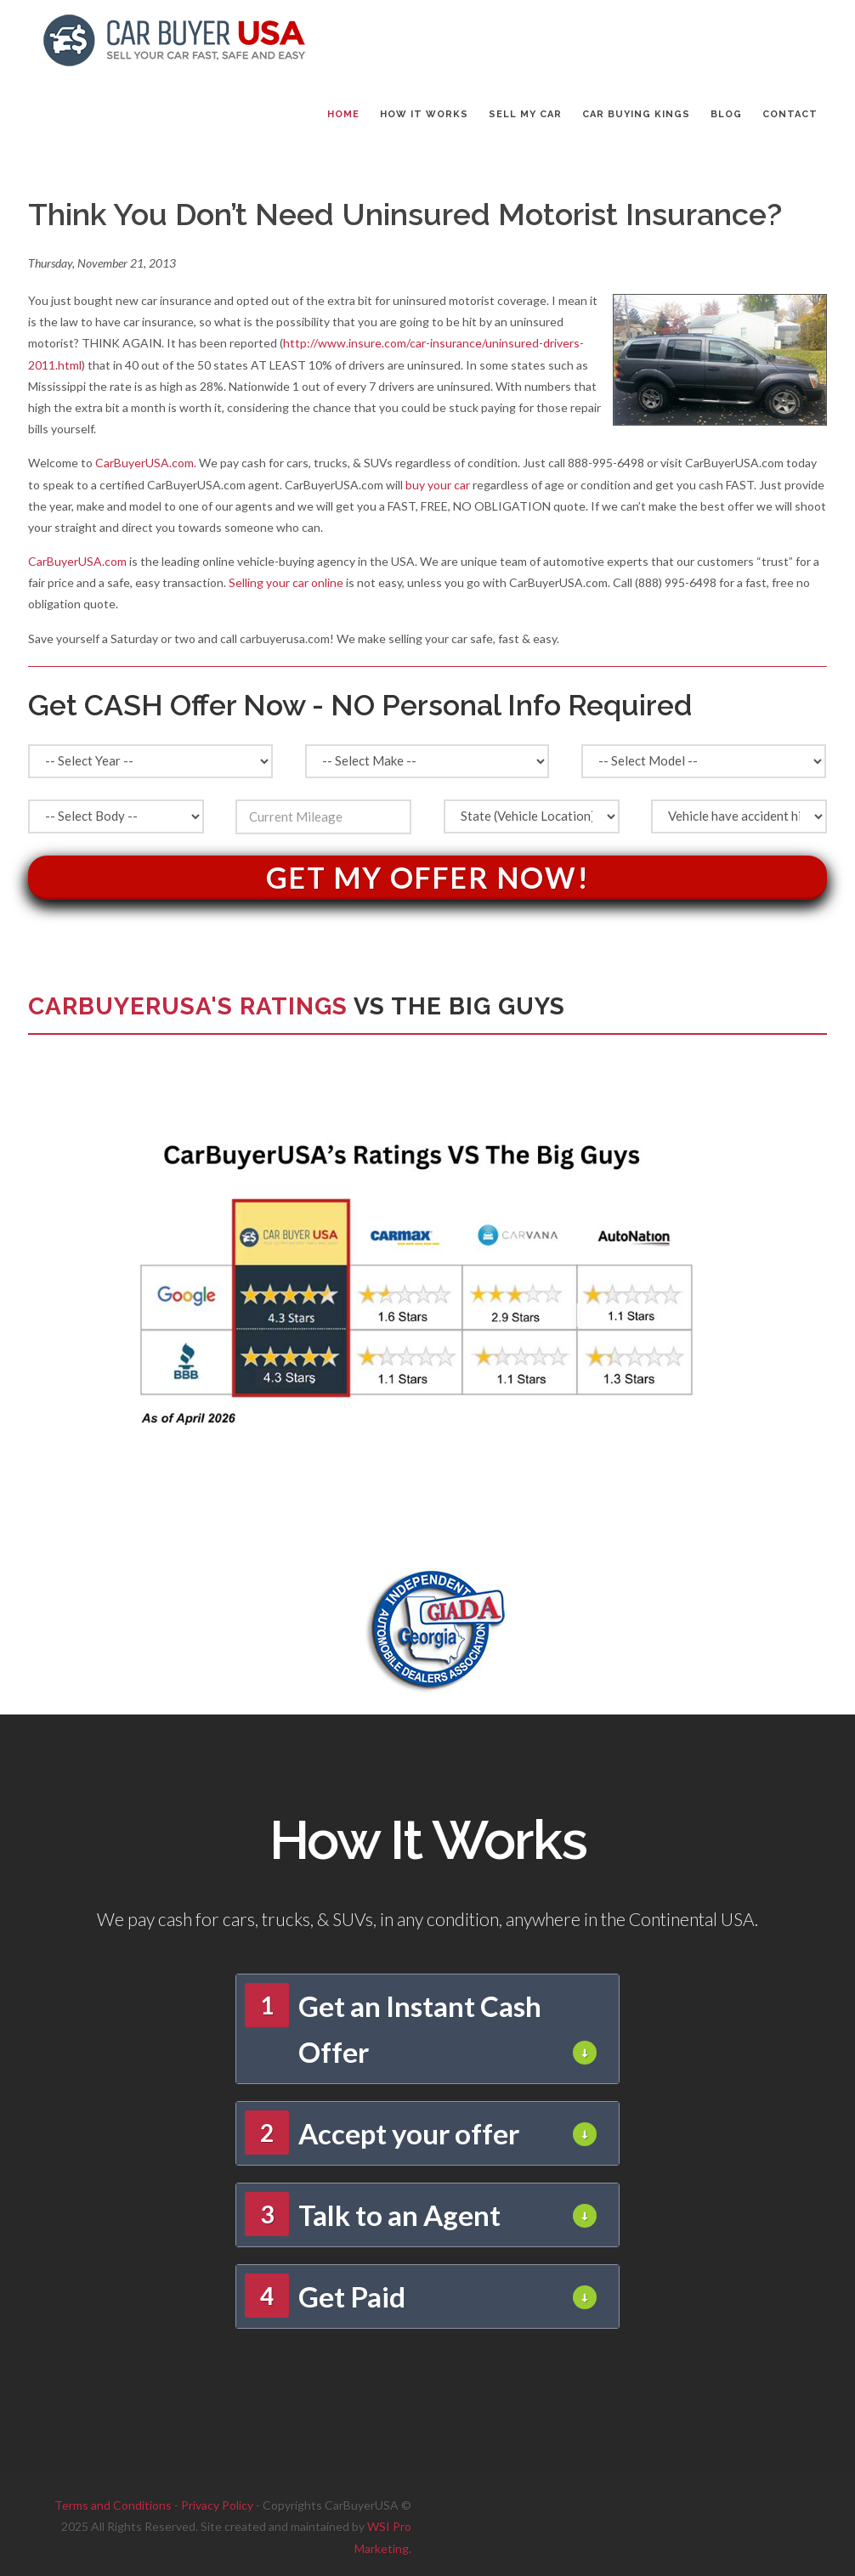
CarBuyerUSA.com (144, 462)
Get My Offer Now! (428, 877)
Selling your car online (286, 582)
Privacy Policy (217, 2505)
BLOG (726, 114)
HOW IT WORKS (424, 114)
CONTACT (790, 114)
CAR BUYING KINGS (636, 114)
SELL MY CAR (525, 114)
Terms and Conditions (113, 2505)
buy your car (437, 484)
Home (343, 114)
